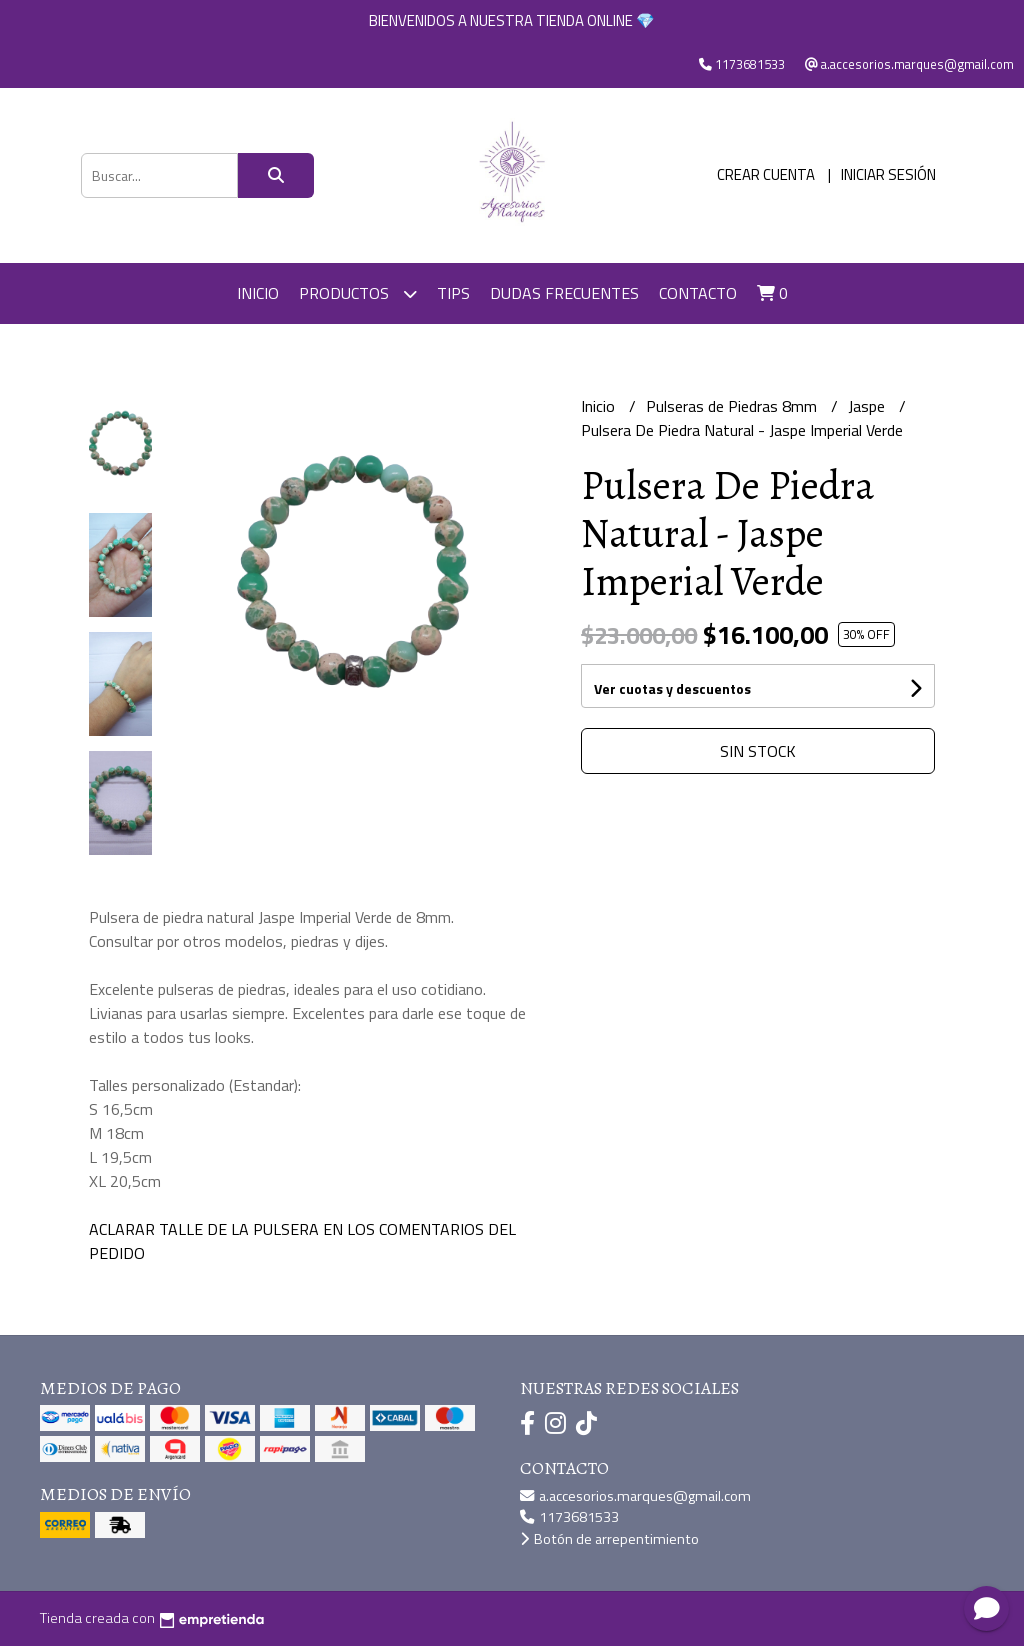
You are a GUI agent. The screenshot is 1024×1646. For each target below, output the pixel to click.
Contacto (698, 293)
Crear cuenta (766, 174)
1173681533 (569, 1517)
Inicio (258, 293)
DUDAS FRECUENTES (564, 293)
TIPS (453, 293)
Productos (358, 293)
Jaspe (868, 406)
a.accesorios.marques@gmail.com (635, 1496)
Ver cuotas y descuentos (672, 688)
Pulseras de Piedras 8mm (733, 406)
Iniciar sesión (888, 174)
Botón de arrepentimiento (609, 1539)
